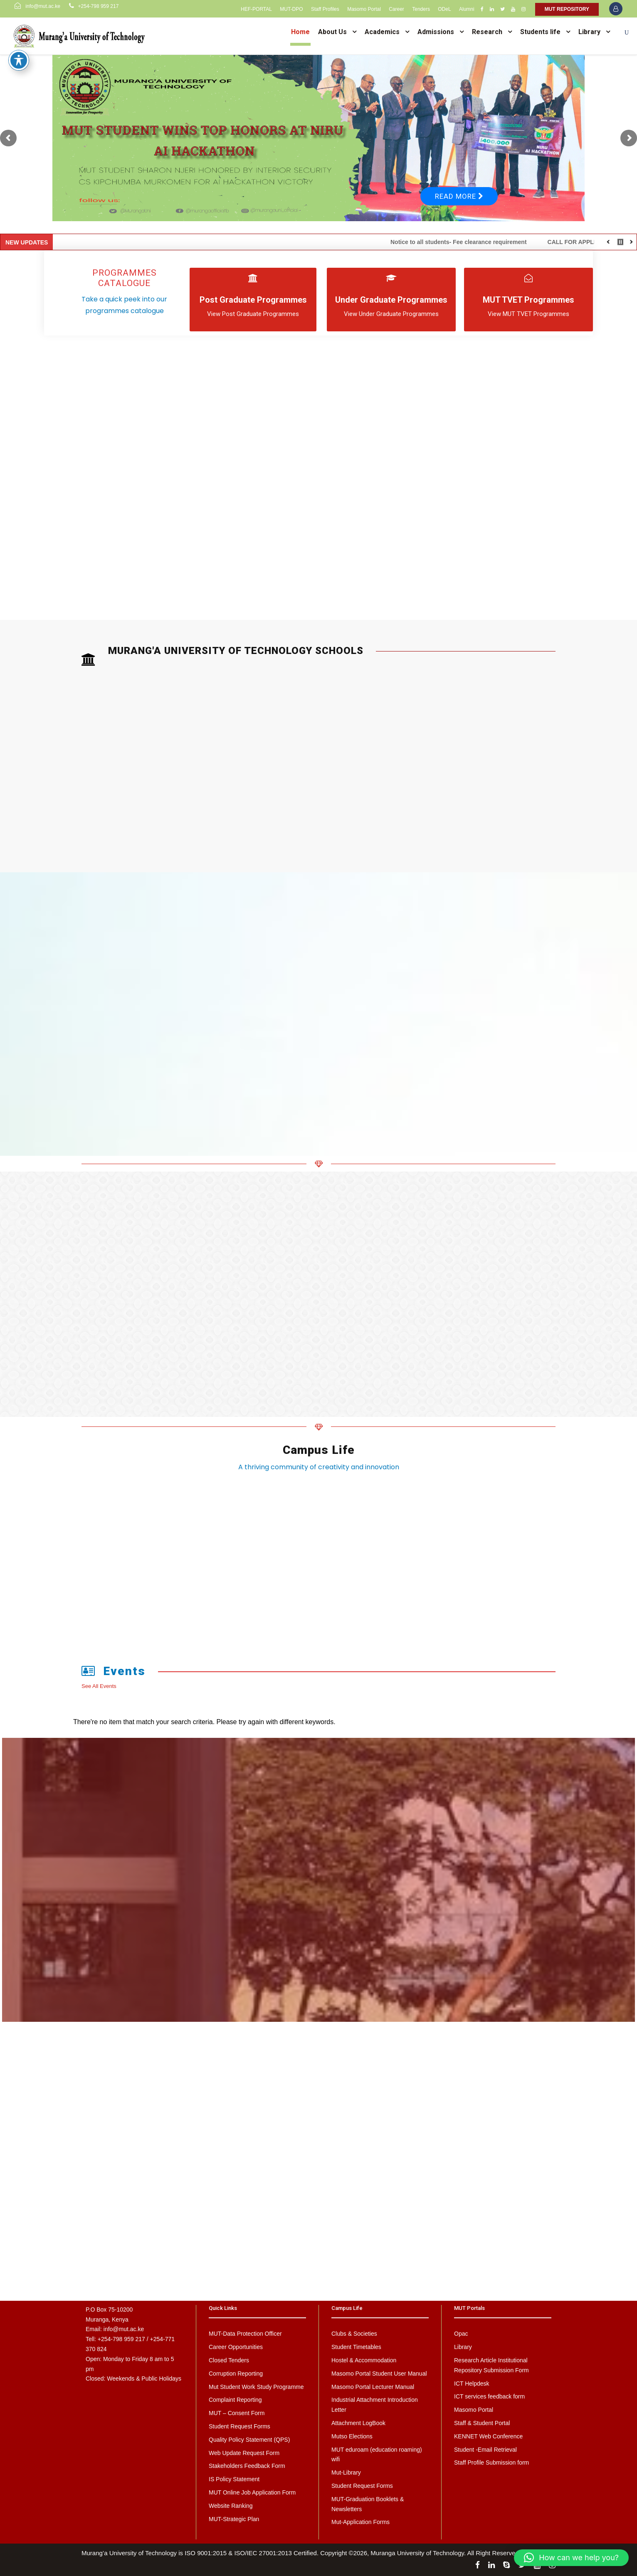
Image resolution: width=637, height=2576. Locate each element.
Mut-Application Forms (360, 2522)
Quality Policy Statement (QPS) (249, 2439)
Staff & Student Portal (482, 2423)
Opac (461, 2333)
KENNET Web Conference (488, 2436)
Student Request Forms (239, 2426)
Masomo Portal (364, 9)
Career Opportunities (236, 2347)
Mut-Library (346, 2472)
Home (300, 32)
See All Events (98, 1686)
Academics (382, 32)
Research (487, 32)
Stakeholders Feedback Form (247, 2465)
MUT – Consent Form (236, 2413)
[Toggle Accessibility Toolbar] (19, 60)
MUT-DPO (291, 9)
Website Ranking (231, 2505)
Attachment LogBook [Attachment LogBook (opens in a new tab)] (358, 2423)
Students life (540, 32)
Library (589, 32)
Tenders (421, 9)
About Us (332, 32)
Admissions (435, 32)
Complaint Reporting (235, 2399)
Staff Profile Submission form (491, 2462)
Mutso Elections (352, 2436)
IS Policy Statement (234, 2479)
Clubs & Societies (354, 2333)
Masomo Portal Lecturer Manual (372, 2387)
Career (396, 9)
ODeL (444, 9)
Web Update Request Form (244, 2453)
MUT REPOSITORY (567, 9)
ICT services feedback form (489, 2396)
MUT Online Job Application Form (252, 2492)
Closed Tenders (229, 2360)
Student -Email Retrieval (485, 2449)
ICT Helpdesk (471, 2383)
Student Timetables (356, 2347)
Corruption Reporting (236, 2373)
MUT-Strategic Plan (234, 2519)
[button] (571, 2557)
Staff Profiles (325, 9)
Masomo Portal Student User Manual (379, 2373)
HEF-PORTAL (256, 9)
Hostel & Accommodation (363, 2360)
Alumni (466, 9)
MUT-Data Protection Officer (245, 2333)
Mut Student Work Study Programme (256, 2387)
